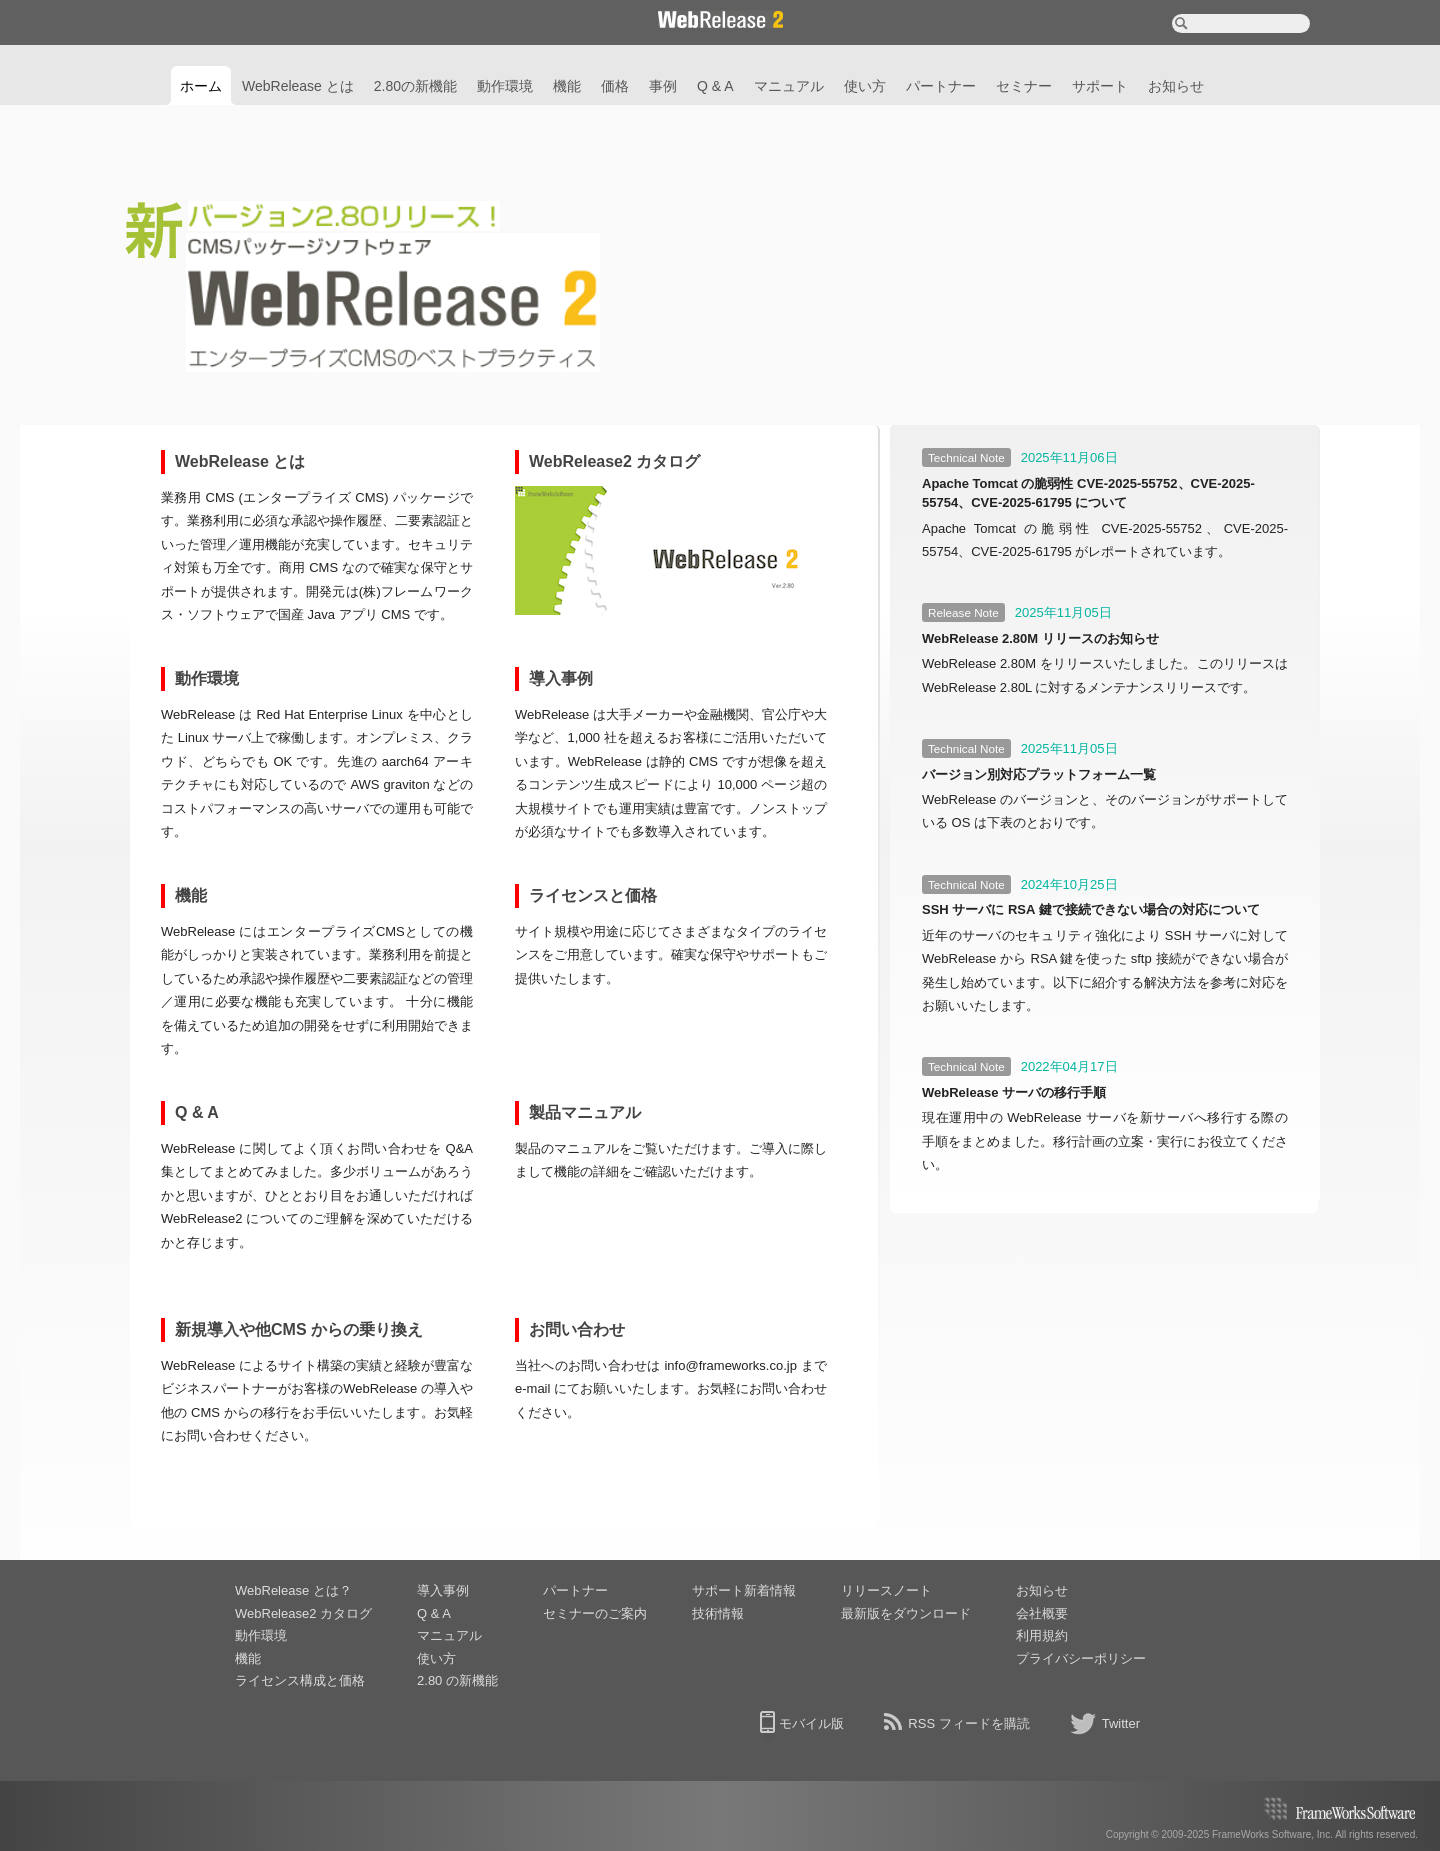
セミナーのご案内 (595, 1613)
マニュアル (789, 86)
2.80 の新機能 (457, 1680)
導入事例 (443, 1590)
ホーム (201, 86)
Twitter (1121, 1723)
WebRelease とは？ (293, 1590)
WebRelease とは (298, 86)
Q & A (715, 86)
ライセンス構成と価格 (300, 1680)
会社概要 (1042, 1613)
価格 (615, 86)
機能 (567, 86)
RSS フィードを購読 (968, 1723)
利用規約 (1042, 1635)
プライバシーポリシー (1081, 1658)
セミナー (1024, 86)
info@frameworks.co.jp (730, 1365)
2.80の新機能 (415, 86)
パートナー (941, 86)
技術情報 (718, 1613)
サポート (1100, 86)
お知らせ (1176, 86)
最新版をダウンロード (906, 1613)
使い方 (865, 86)
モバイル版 (811, 1723)
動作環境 (505, 86)
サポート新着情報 (744, 1590)
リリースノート (886, 1590)
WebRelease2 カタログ (303, 1613)
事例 (663, 86)
